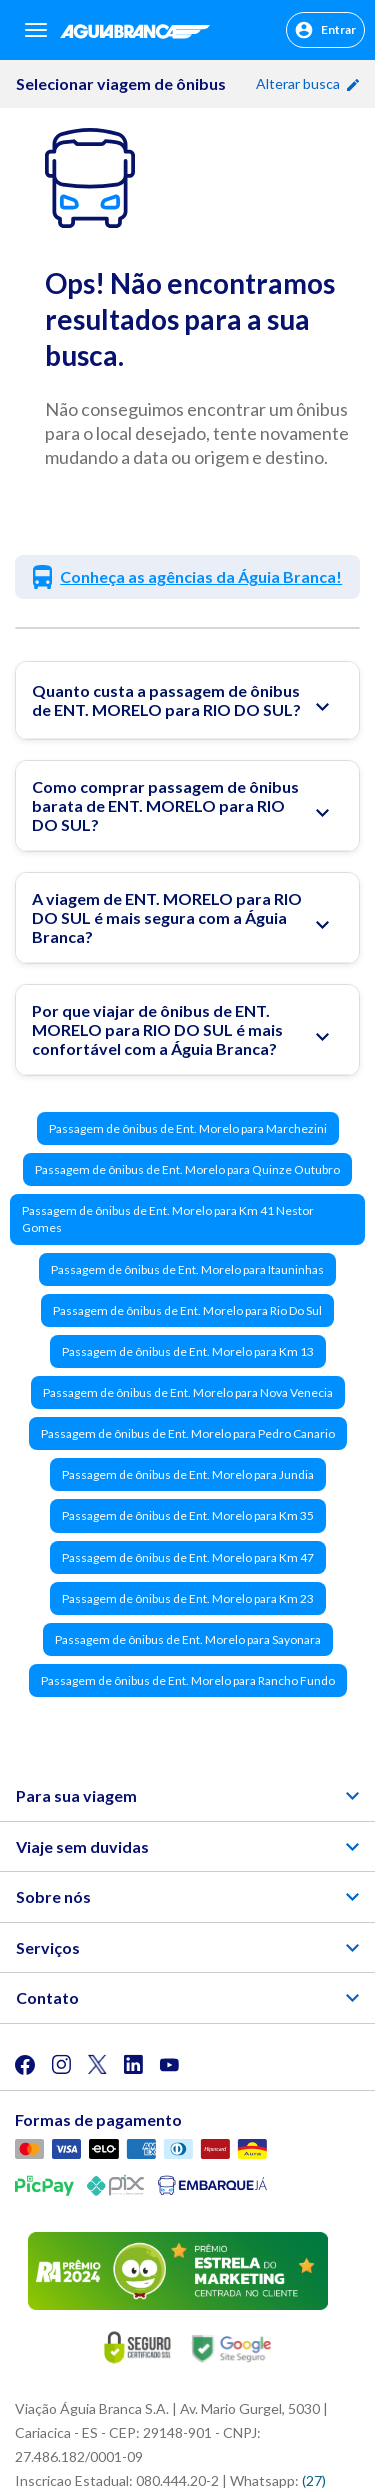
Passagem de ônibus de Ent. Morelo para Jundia (188, 1474)
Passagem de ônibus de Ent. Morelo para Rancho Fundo (188, 1680)
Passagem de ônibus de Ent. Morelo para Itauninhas (187, 1269)
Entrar (325, 30)
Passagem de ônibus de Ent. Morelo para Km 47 (188, 1557)
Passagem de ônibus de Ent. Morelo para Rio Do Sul (187, 1310)
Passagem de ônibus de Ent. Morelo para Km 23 (188, 1598)
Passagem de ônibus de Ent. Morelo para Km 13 (188, 1351)
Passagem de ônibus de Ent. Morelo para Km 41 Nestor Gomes (168, 1219)
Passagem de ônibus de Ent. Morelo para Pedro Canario (188, 1433)
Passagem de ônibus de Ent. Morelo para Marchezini (188, 1128)
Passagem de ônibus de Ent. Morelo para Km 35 (188, 1515)
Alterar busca (307, 83)
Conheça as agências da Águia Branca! (201, 576)
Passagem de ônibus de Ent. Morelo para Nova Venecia (188, 1392)
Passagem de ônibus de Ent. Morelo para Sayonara (188, 1639)
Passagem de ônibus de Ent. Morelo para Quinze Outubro (187, 1169)
